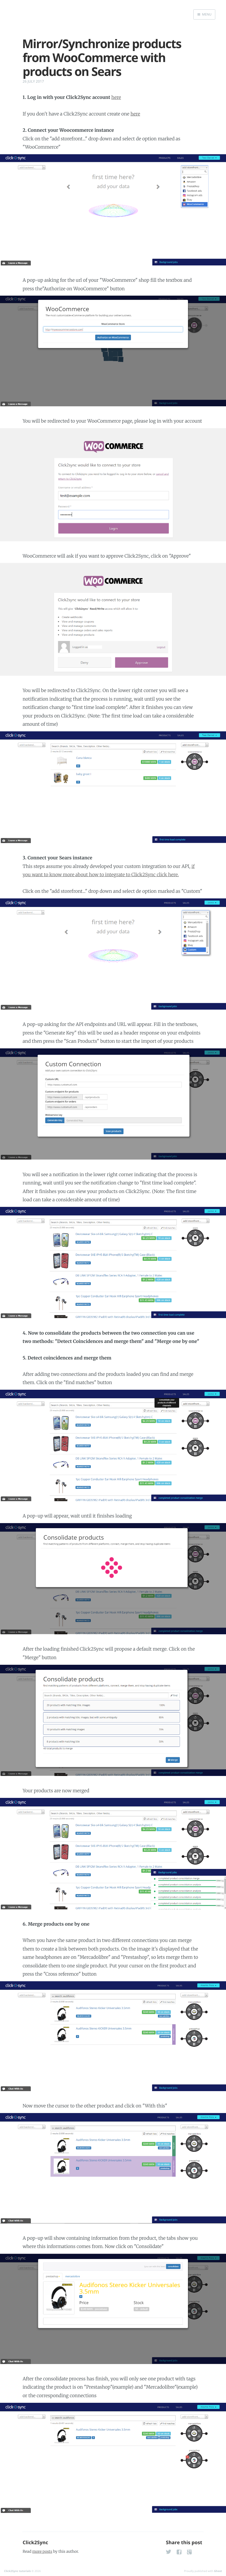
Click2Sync (35, 2542)
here (116, 97)
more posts (42, 2551)
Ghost (218, 2571)
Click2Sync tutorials (17, 2571)
